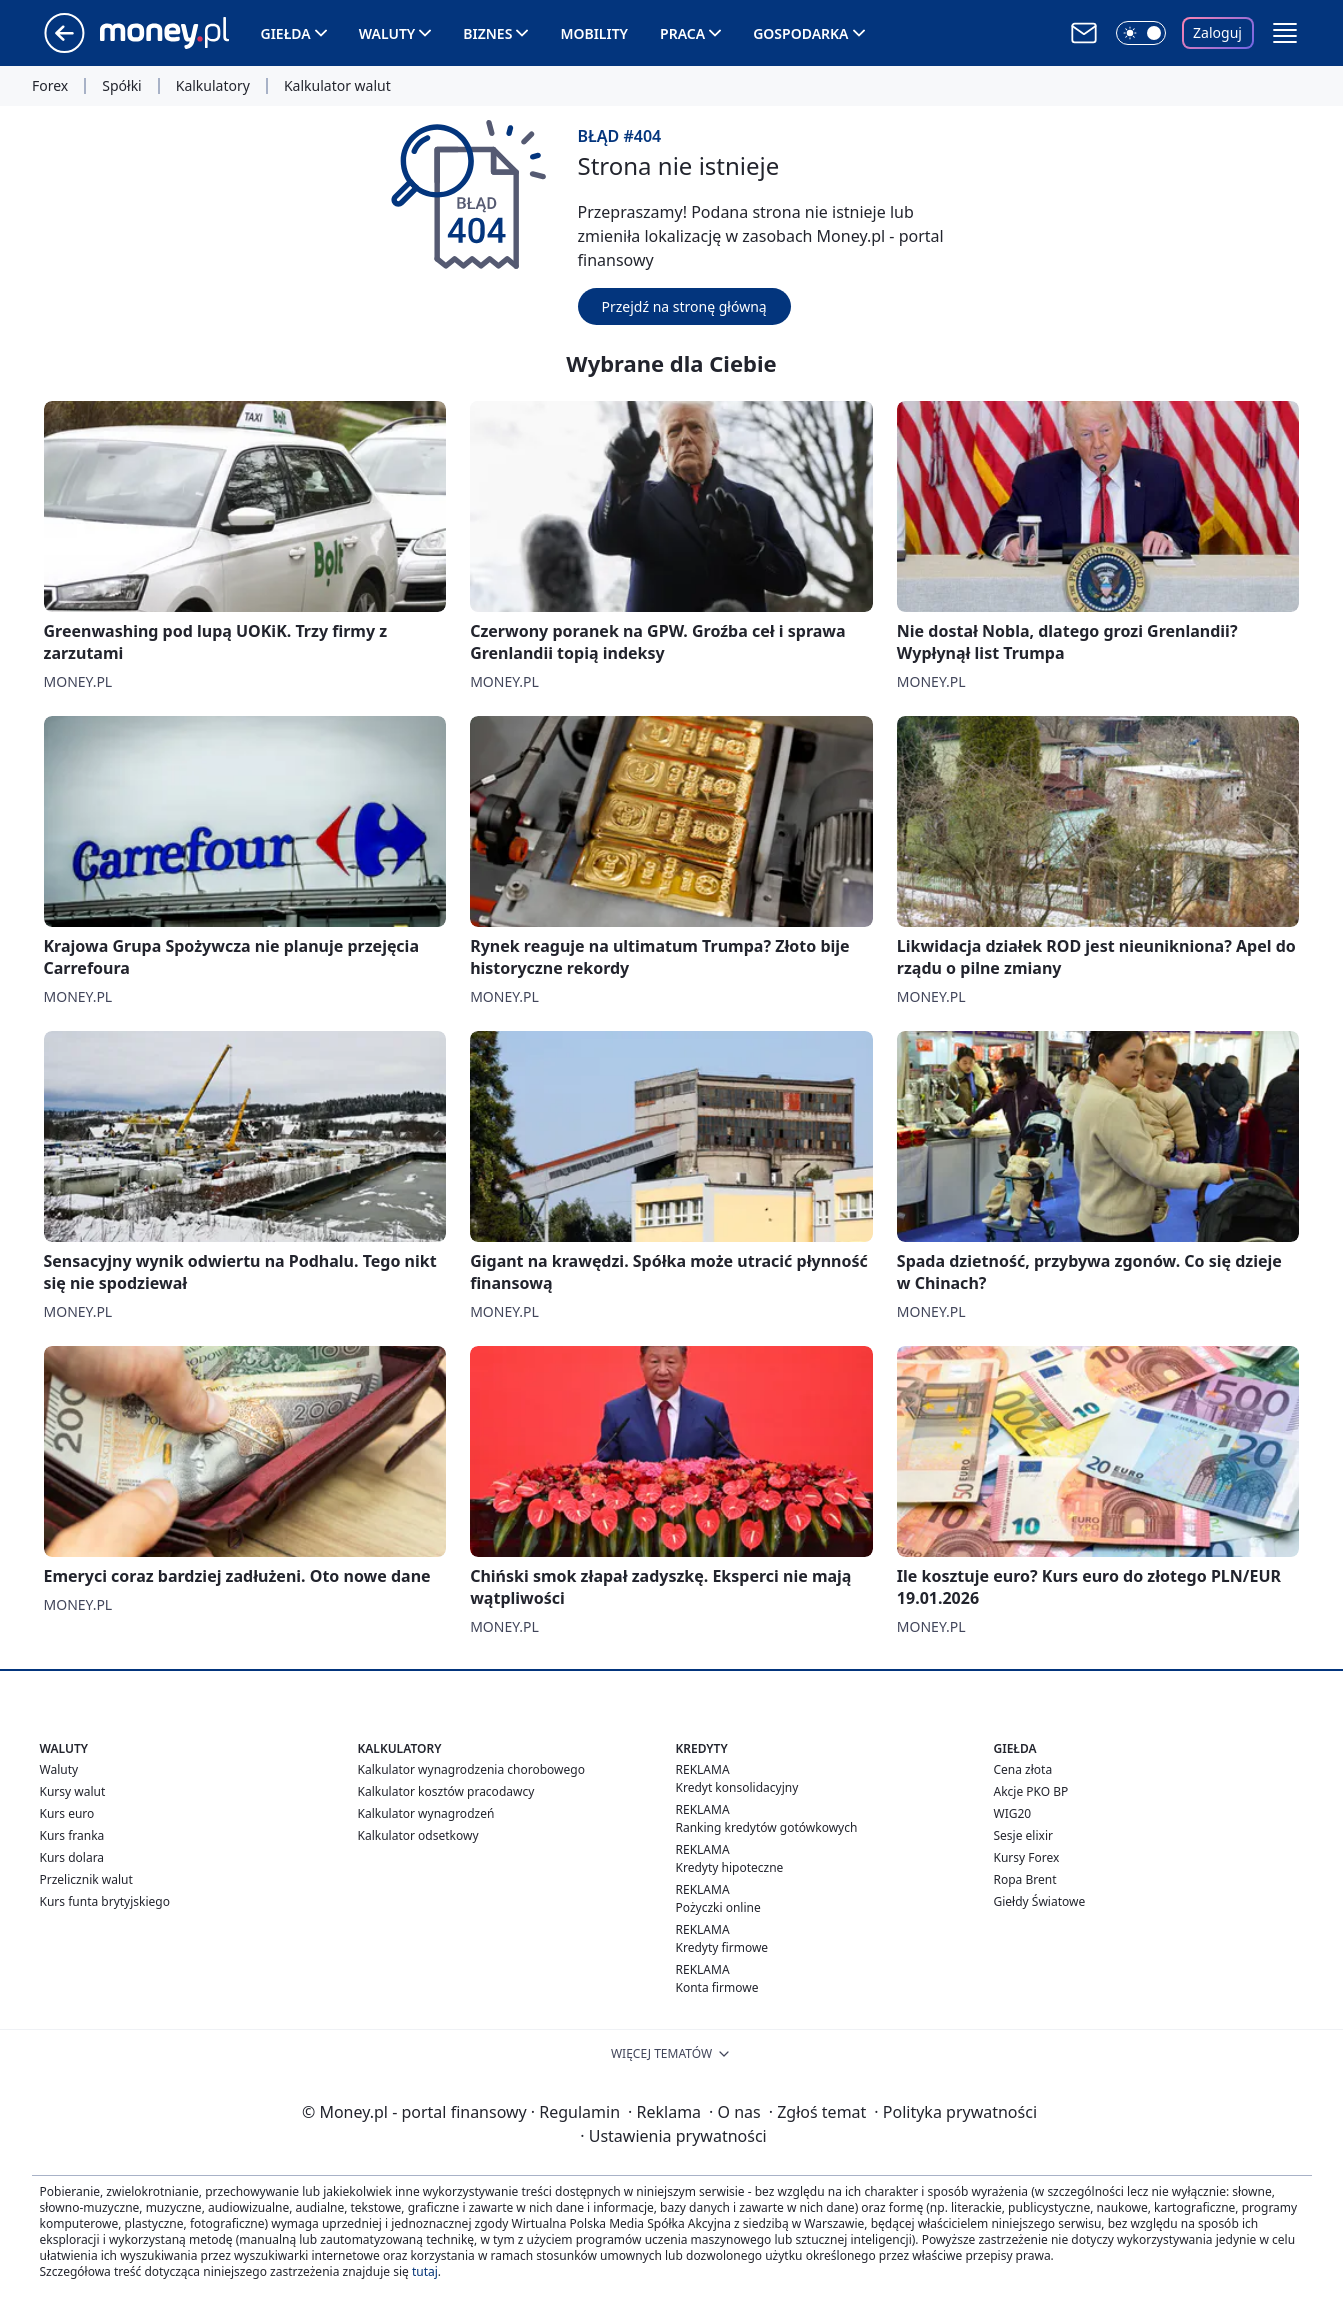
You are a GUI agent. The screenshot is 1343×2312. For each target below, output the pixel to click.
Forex (50, 86)
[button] (1285, 33)
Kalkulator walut (337, 86)
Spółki (121, 86)
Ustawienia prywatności (673, 2136)
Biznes (487, 33)
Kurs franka (72, 1835)
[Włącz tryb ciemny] (1141, 33)
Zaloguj (1217, 32)
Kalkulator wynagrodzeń (426, 1813)
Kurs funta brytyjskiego (105, 1901)
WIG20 (1013, 1813)
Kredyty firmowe (722, 1947)
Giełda (286, 33)
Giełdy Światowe (1040, 1901)
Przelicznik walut (86, 1879)
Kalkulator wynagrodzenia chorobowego (471, 1769)
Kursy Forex (1027, 1857)
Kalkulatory (213, 86)
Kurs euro (67, 1813)
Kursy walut (73, 1791)
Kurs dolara (72, 1857)
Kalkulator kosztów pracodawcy (446, 1791)
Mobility (594, 33)
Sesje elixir (1023, 1835)
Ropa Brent (1025, 1879)
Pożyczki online (718, 1907)
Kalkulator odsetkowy (418, 1835)
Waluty (387, 33)
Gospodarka (800, 33)
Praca (682, 33)
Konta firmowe (717, 1987)
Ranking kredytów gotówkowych (767, 1827)
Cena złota (1023, 1769)
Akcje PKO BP (1031, 1791)
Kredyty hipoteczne (730, 1867)
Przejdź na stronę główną (684, 306)
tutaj (425, 2271)
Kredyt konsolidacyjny (737, 1787)
